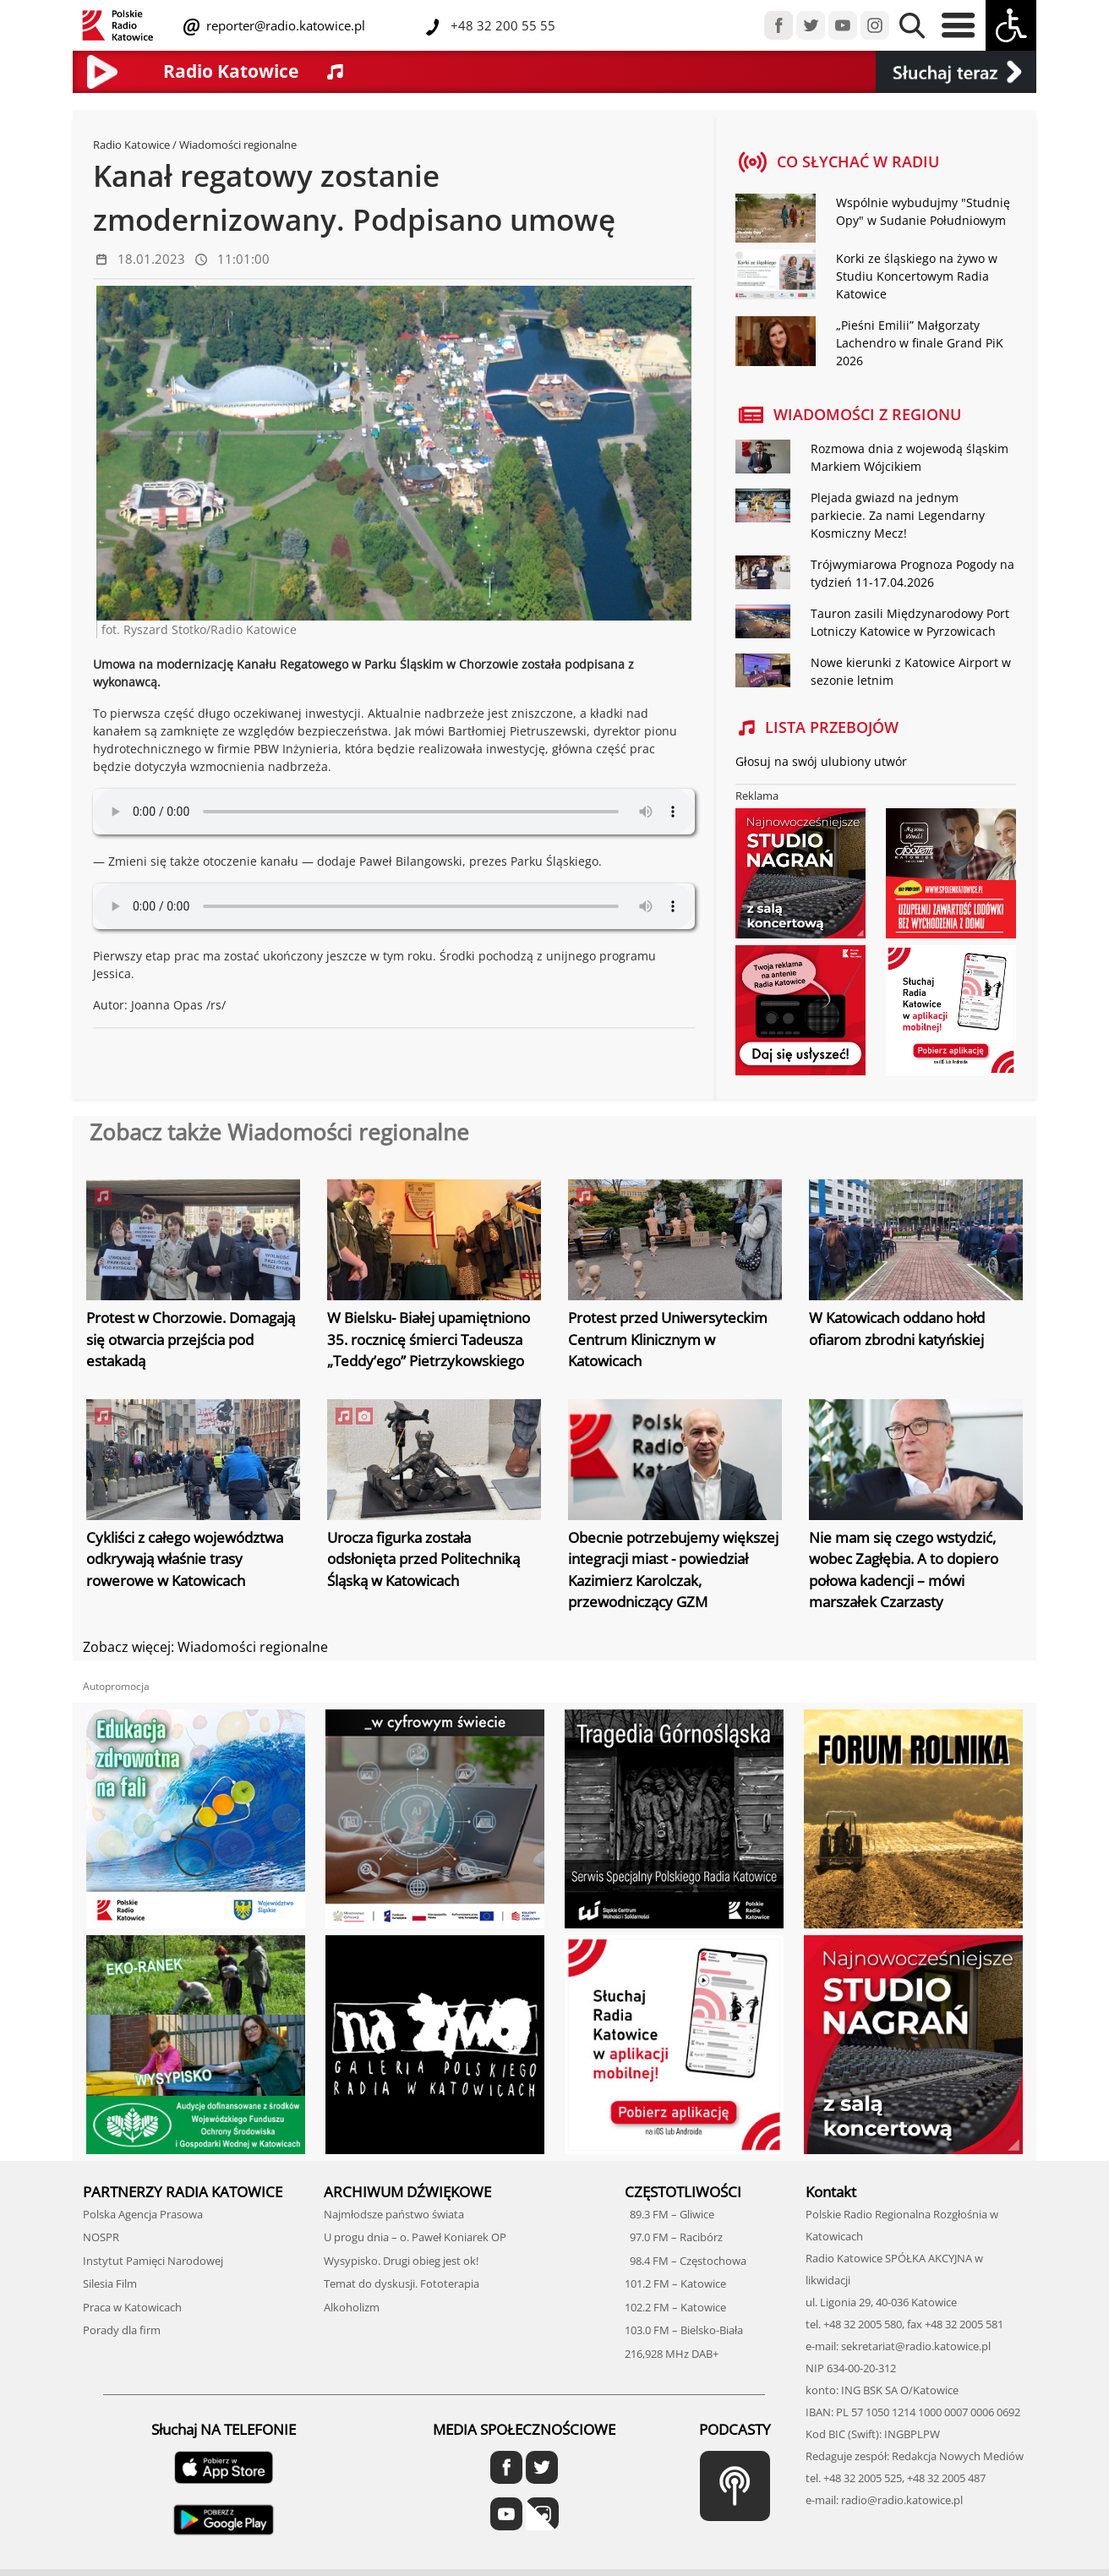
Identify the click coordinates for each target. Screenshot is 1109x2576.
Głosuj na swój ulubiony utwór (821, 761)
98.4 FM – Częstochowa (685, 2260)
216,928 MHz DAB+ (671, 2353)
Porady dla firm (122, 2330)
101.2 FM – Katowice (675, 2283)
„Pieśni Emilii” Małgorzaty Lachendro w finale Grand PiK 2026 (919, 343)
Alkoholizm (352, 2307)
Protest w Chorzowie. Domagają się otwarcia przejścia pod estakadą (190, 1339)
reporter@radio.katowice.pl (284, 25)
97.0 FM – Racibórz (674, 2237)
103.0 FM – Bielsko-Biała (684, 2330)
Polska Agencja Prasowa (143, 2214)
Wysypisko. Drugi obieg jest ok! (401, 2260)
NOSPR (101, 2237)
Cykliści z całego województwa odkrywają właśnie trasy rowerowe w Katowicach (184, 1559)
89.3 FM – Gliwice (669, 2214)
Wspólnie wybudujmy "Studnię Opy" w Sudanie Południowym (923, 211)
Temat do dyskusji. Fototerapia (401, 2283)
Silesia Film (110, 2283)
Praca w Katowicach (132, 2307)
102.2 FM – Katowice (675, 2307)
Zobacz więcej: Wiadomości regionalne (205, 1647)
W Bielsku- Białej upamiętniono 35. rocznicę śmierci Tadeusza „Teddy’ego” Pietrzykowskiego (428, 1339)
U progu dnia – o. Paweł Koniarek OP (415, 2237)
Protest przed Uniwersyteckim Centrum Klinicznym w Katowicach (668, 1339)
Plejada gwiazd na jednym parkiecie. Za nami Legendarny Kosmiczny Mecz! (898, 515)
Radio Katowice (131, 144)
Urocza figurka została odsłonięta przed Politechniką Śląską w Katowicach (423, 1559)
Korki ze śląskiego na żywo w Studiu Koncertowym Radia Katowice (916, 276)
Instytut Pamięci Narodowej (153, 2260)
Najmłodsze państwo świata (394, 2214)
